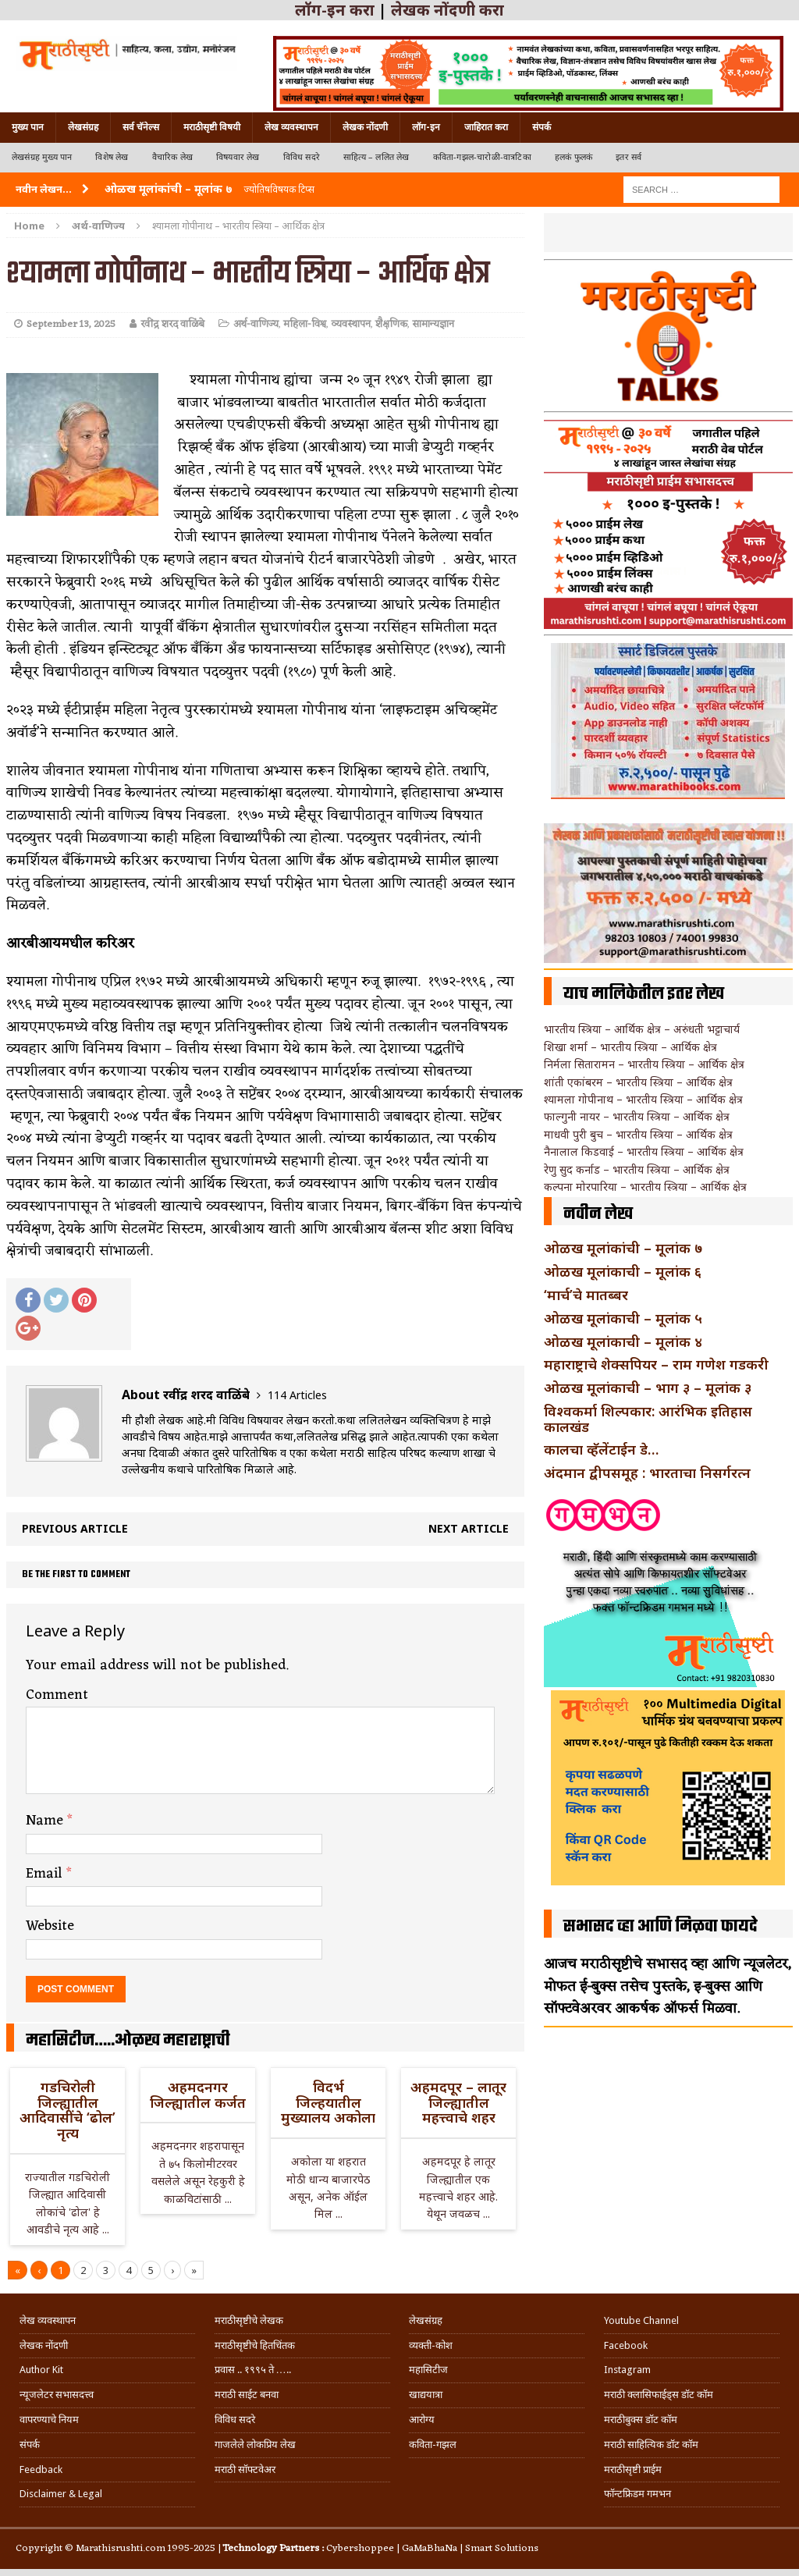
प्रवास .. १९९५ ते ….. (253, 2369)
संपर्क (541, 127)
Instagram (627, 2369)
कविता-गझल (432, 2444)
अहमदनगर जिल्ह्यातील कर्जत (198, 2094)
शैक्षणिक (391, 324)
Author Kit (41, 2369)
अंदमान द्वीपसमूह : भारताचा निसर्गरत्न (647, 1472)
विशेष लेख (111, 157)
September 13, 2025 (71, 324)
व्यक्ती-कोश (431, 2345)
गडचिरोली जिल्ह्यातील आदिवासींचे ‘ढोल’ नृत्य (67, 2109)
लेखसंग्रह (83, 127)
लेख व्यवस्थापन (291, 127)
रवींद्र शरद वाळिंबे (172, 324)
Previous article (75, 1528)
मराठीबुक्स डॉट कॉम (640, 2419)
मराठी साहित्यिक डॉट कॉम (651, 2444)
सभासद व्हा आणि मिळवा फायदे (660, 1926)
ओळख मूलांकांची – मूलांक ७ (623, 1247)
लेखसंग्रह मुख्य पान (42, 157)
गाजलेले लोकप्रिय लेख (255, 2444)
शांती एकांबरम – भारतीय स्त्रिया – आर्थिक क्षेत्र (638, 1082)
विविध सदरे (301, 157)
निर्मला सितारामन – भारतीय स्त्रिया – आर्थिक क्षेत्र (644, 1064)
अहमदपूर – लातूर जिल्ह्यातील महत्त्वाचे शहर (458, 2102)
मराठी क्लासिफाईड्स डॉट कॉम (658, 2394)
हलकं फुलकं (573, 157)
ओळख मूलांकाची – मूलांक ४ (623, 1341)
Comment (57, 1694)
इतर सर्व (628, 157)
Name (46, 1820)
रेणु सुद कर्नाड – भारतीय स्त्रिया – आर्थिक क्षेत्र (637, 1169)
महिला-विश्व (304, 324)
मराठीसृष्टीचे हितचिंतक (255, 2345)
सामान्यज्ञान (433, 324)
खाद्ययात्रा (425, 2394)
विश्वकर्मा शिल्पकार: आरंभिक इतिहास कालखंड (648, 1419)
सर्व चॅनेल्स (141, 127)
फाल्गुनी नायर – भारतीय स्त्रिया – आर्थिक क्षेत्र (637, 1116)
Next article (468, 1528)
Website (50, 1925)
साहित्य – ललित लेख (376, 157)
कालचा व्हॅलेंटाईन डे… (601, 1449)
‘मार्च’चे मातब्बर (586, 1294)
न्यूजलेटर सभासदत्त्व (57, 2394)
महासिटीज (428, 2369)
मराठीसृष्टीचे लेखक (249, 2320)
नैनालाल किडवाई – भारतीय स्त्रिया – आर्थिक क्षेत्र (644, 1151)
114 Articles (297, 1394)
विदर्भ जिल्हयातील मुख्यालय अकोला (328, 2102)
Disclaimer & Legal (61, 2494)
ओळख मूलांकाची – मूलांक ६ (622, 1271)
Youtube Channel (641, 2320)
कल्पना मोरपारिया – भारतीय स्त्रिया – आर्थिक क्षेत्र (645, 1186)
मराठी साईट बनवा (247, 2394)
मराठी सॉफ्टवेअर (245, 2469)
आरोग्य (422, 2419)
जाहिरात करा (486, 127)
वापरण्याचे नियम (49, 2419)
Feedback (41, 2469)
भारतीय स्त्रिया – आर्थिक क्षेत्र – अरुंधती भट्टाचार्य (642, 1029)
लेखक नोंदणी (365, 127)
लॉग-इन (426, 127)
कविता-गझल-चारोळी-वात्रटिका (482, 157)
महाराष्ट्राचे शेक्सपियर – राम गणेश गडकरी (656, 1364)
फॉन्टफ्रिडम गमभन (637, 2494)
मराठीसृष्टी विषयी (211, 127)
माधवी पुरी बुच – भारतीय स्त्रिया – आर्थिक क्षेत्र (638, 1134)
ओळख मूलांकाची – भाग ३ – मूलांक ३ (647, 1387)
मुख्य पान (28, 127)
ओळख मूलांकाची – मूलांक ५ (623, 1318)
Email (46, 1873)
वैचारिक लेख (172, 157)
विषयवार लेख (238, 157)
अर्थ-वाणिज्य (256, 324)
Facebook (626, 2345)
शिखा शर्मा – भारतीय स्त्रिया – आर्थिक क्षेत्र (630, 1046)
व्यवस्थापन (351, 324)
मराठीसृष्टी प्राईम (633, 2469)
